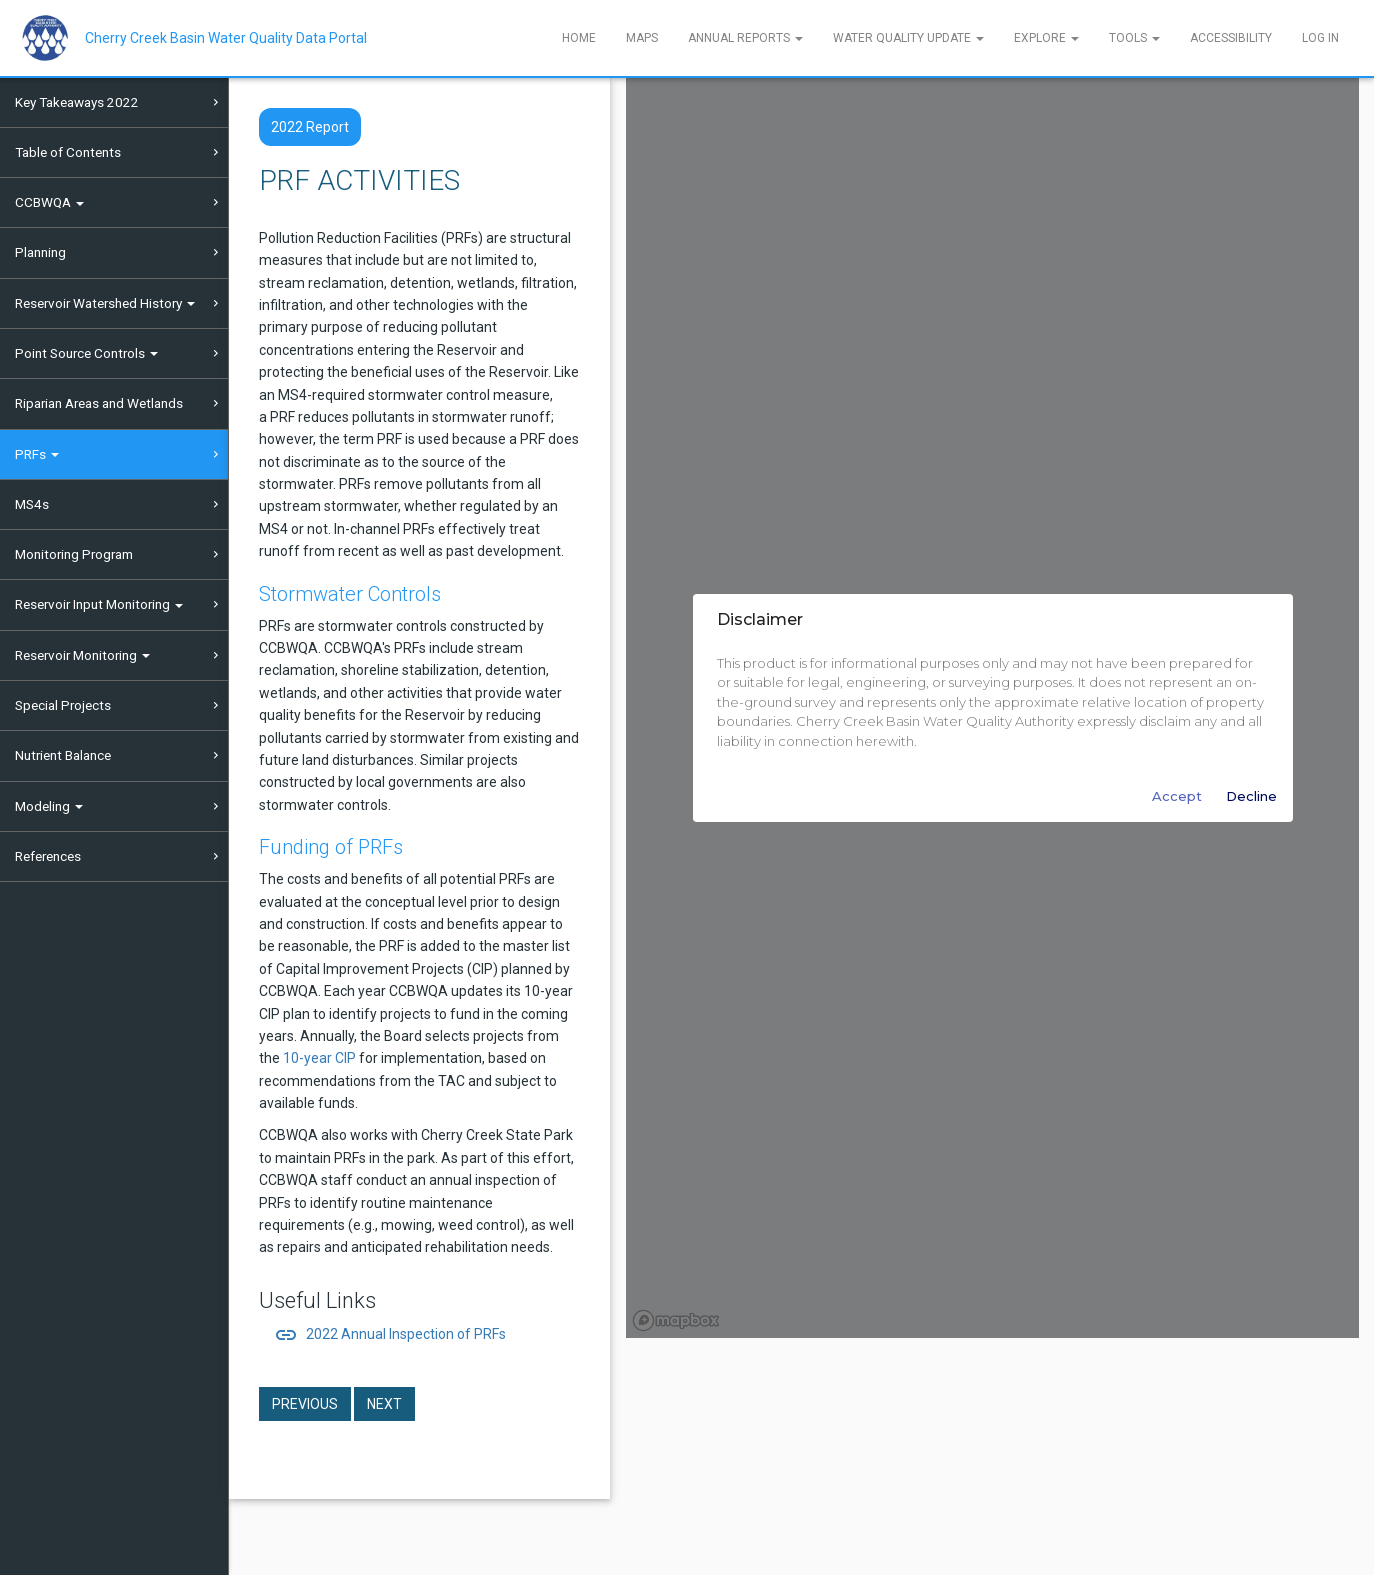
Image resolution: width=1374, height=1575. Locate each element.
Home (579, 38)
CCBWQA (49, 202)
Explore (1046, 38)
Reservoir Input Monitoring (99, 604)
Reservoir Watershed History (105, 303)
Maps (642, 38)
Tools (1134, 38)
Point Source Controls (86, 353)
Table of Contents (68, 152)
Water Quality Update (908, 38)
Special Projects (63, 705)
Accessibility (1231, 38)
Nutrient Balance (63, 755)
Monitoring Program (74, 554)
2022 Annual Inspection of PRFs (390, 1334)
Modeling (49, 806)
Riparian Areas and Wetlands (99, 403)
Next (384, 1404)
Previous (305, 1404)
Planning (40, 252)
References (48, 856)
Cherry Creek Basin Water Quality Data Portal (226, 38)
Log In (1320, 38)
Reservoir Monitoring (82, 655)
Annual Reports (745, 38)
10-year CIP (319, 1058)
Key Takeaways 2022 (77, 102)
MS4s (32, 504)
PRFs (37, 454)
